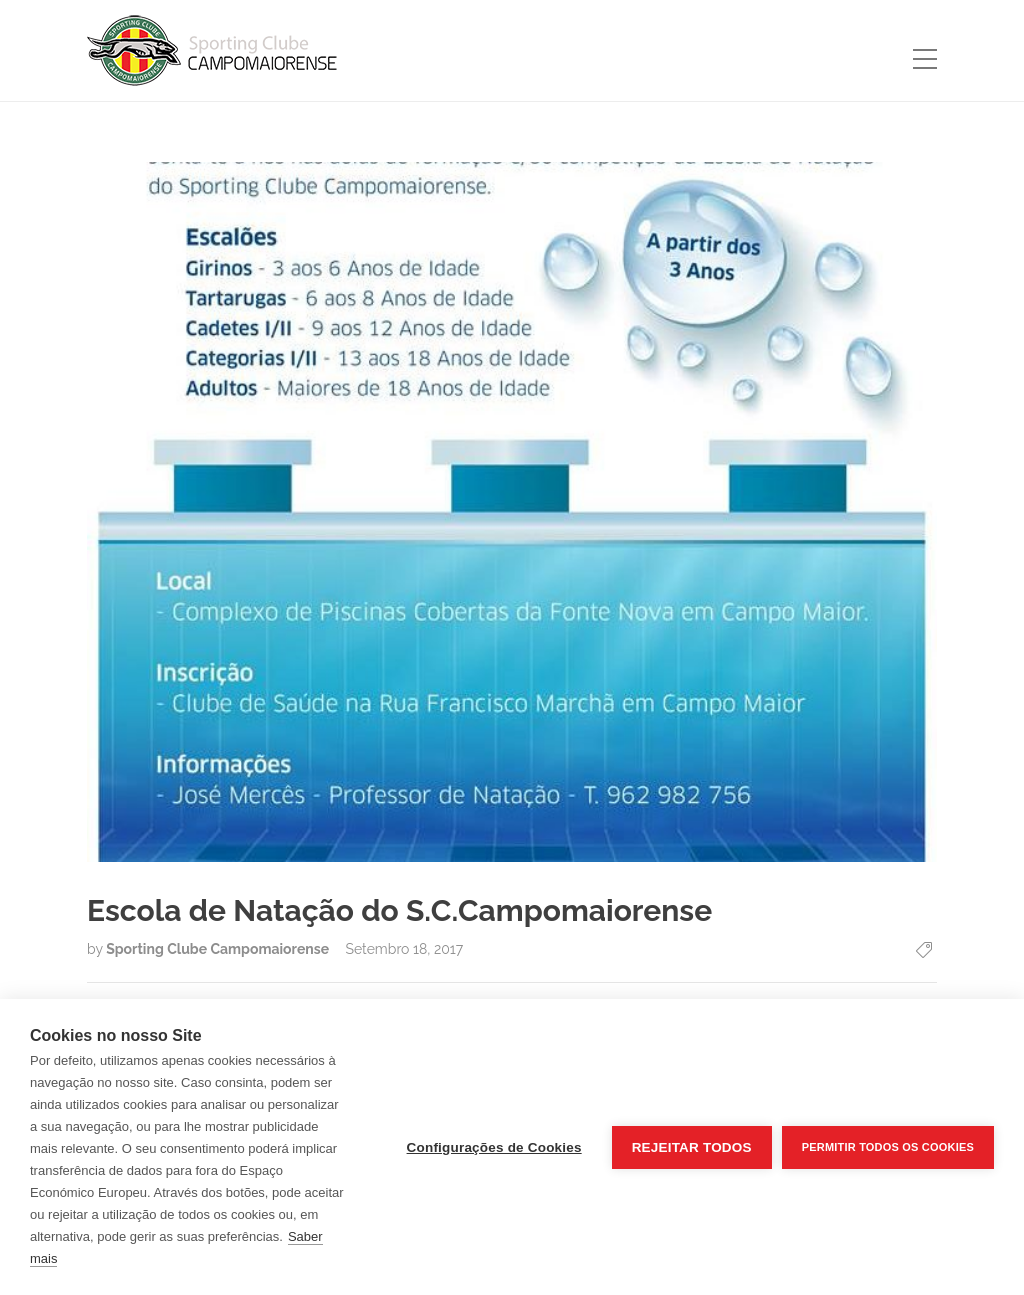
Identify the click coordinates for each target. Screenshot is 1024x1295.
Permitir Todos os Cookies (888, 1147)
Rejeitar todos (692, 1147)
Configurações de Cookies (494, 1147)
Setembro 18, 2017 (404, 949)
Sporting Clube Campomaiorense (219, 949)
